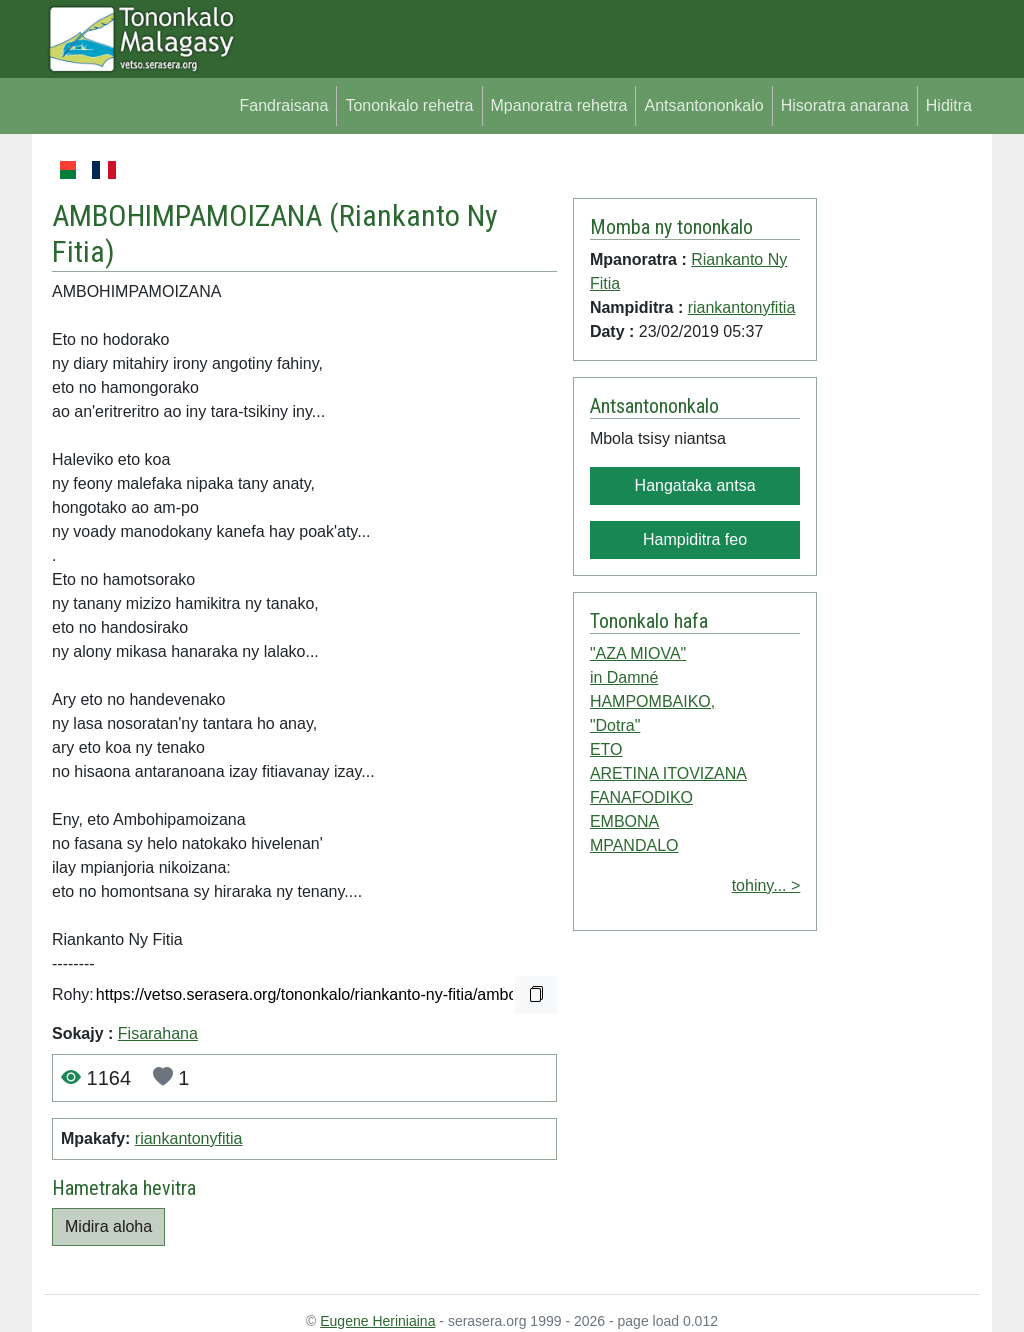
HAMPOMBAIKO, (652, 701)
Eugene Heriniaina (377, 1321)
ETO (606, 749)
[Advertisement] (898, 458)
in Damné (624, 677)
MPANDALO (634, 845)
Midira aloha (108, 1226)
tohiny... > (766, 885)
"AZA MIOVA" (638, 653)
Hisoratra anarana (845, 105)
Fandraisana (283, 105)
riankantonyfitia (189, 1138)
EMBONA (624, 821)
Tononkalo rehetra (409, 105)
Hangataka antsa (695, 485)
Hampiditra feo (695, 539)
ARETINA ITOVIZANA (668, 773)
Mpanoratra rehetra (559, 105)
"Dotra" (615, 725)
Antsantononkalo (703, 105)
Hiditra (949, 105)
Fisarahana (158, 1033)
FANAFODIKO (641, 797)
